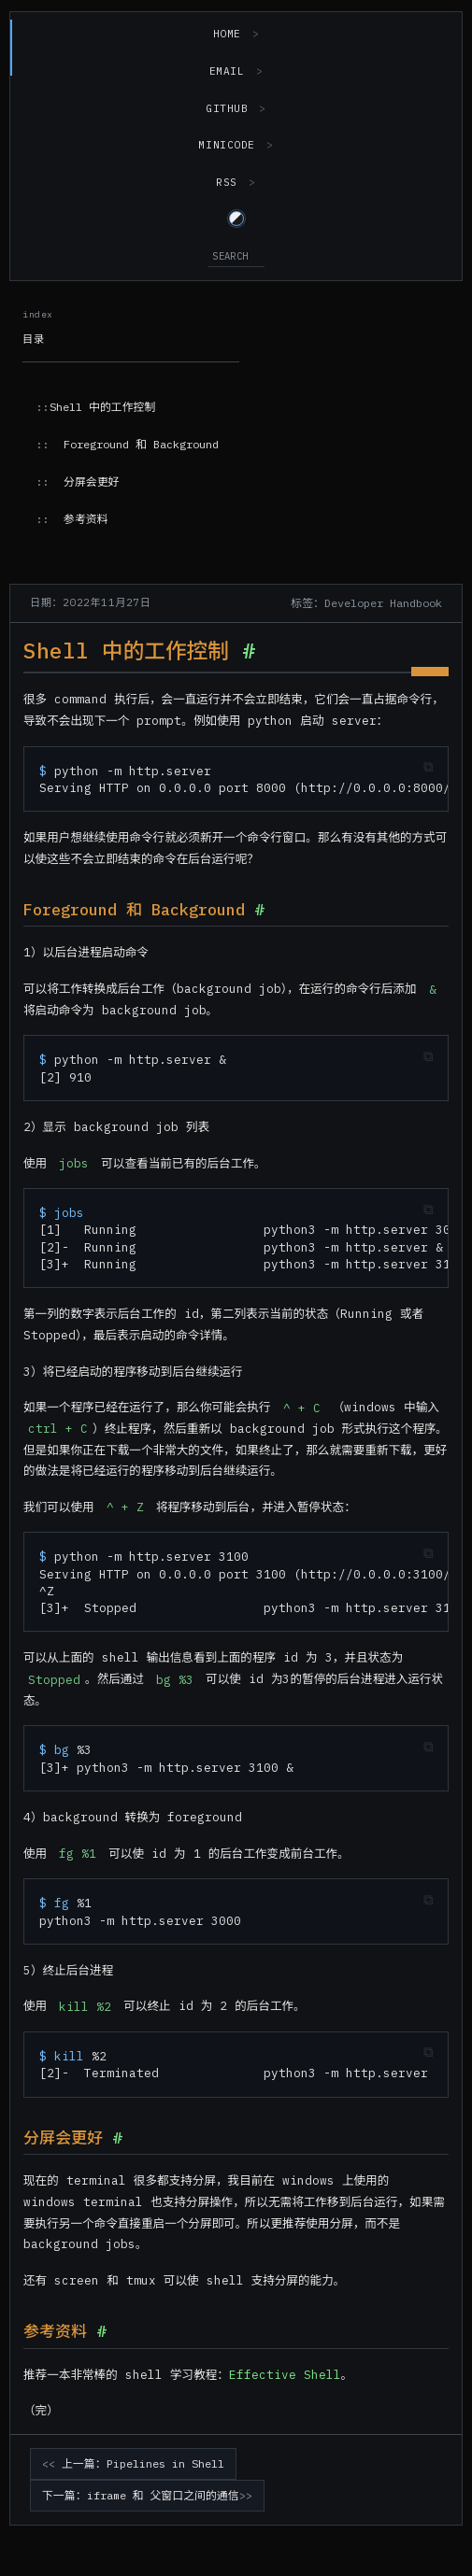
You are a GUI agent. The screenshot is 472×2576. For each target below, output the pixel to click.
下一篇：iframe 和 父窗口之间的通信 (140, 2495)
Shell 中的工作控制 (102, 407)
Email (227, 71)
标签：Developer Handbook (366, 603)
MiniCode (226, 144)
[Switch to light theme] (236, 218)
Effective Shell (285, 2374)
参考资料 (86, 519)
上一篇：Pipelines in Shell (143, 2463)
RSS (226, 182)
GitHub (227, 108)
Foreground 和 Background (141, 444)
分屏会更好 (91, 481)
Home (227, 33)
